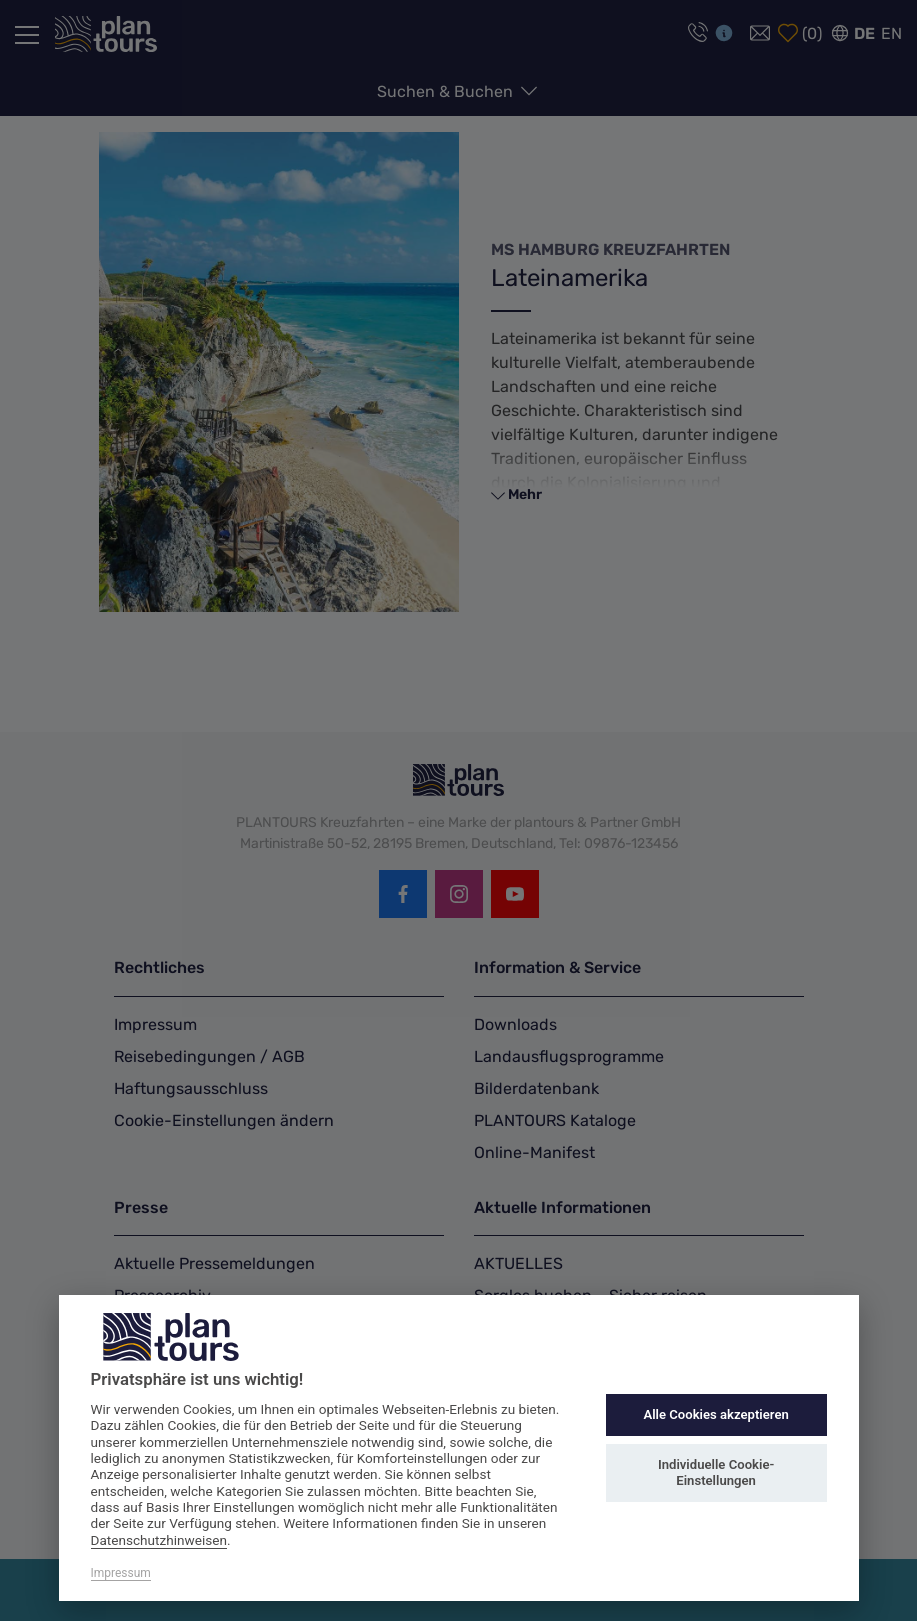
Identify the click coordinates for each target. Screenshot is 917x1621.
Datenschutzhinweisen (159, 1540)
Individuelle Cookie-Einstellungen (716, 1472)
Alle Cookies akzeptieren (715, 1414)
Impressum (121, 1573)
